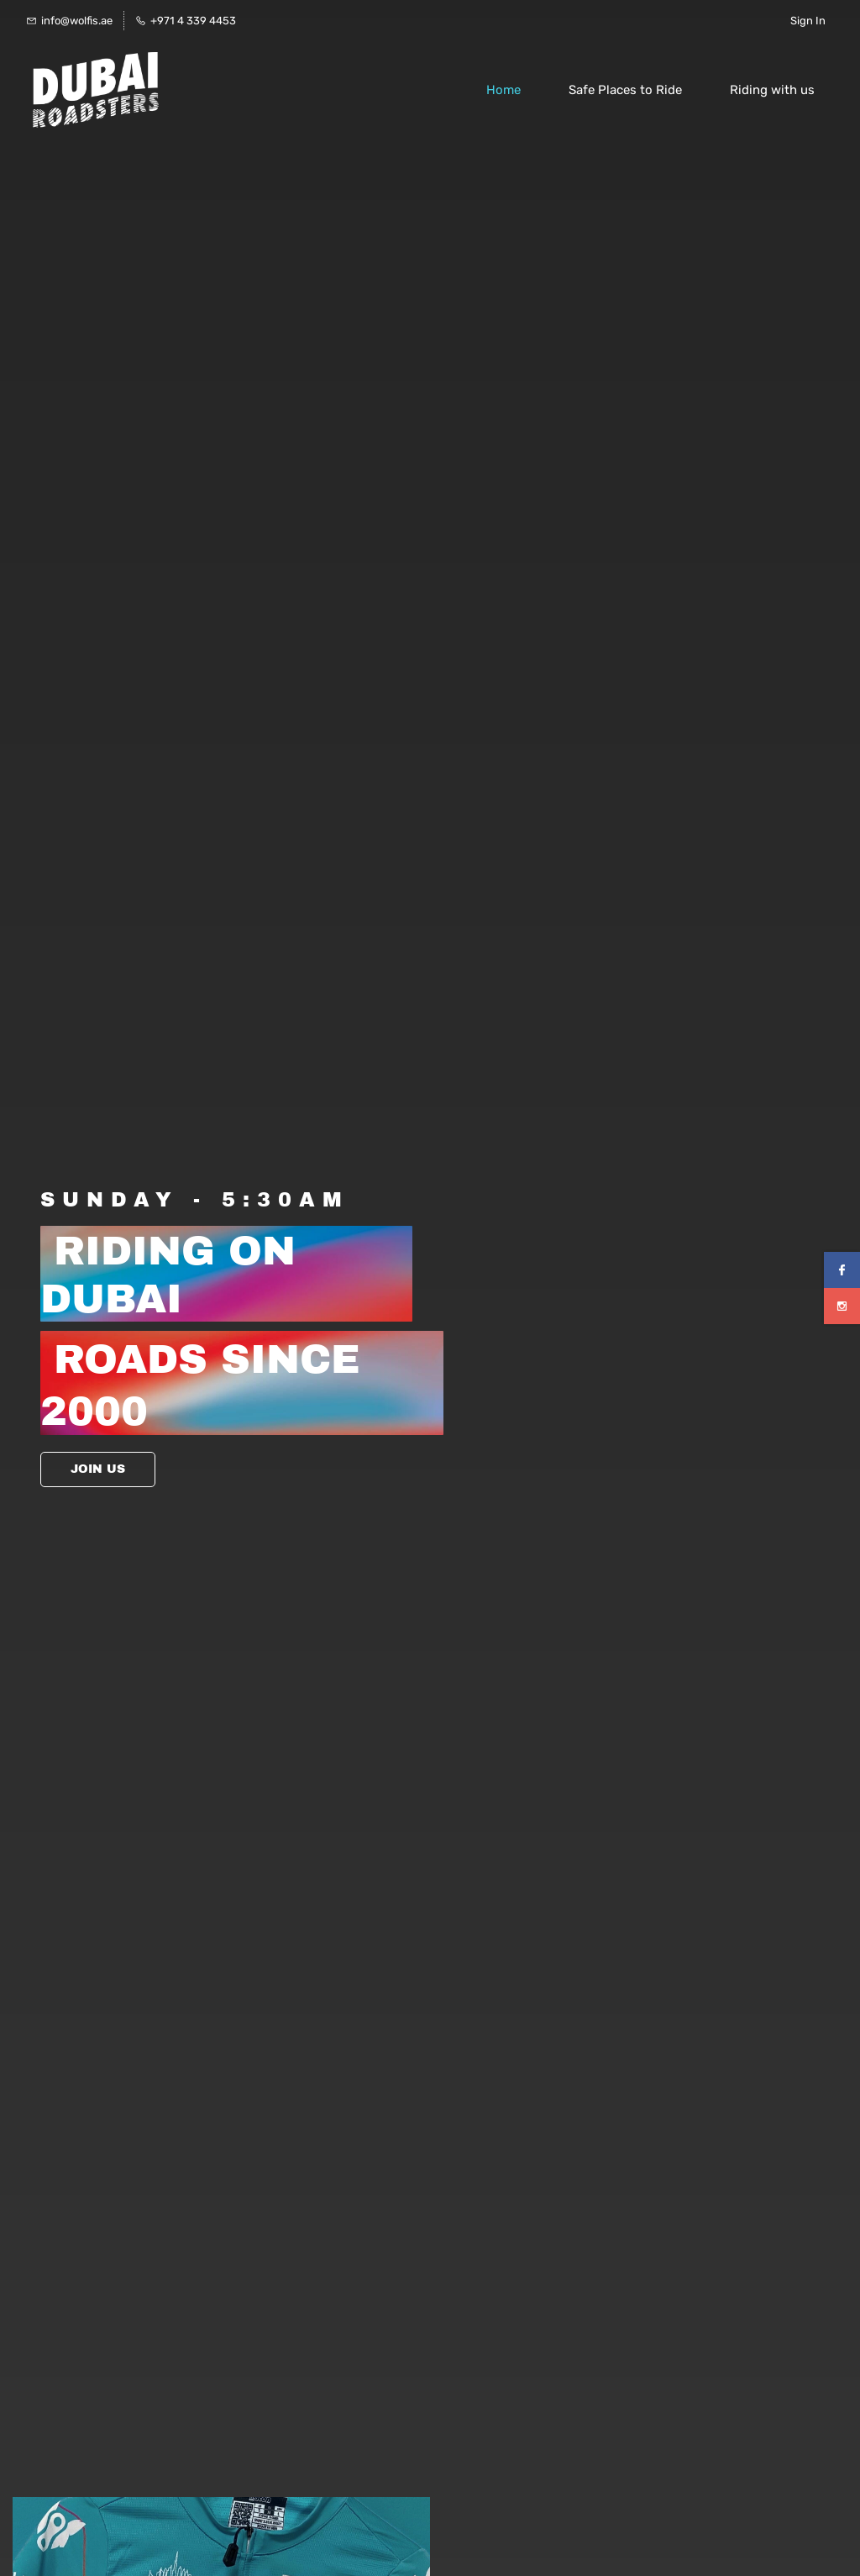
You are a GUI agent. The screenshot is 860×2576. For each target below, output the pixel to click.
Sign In (808, 20)
